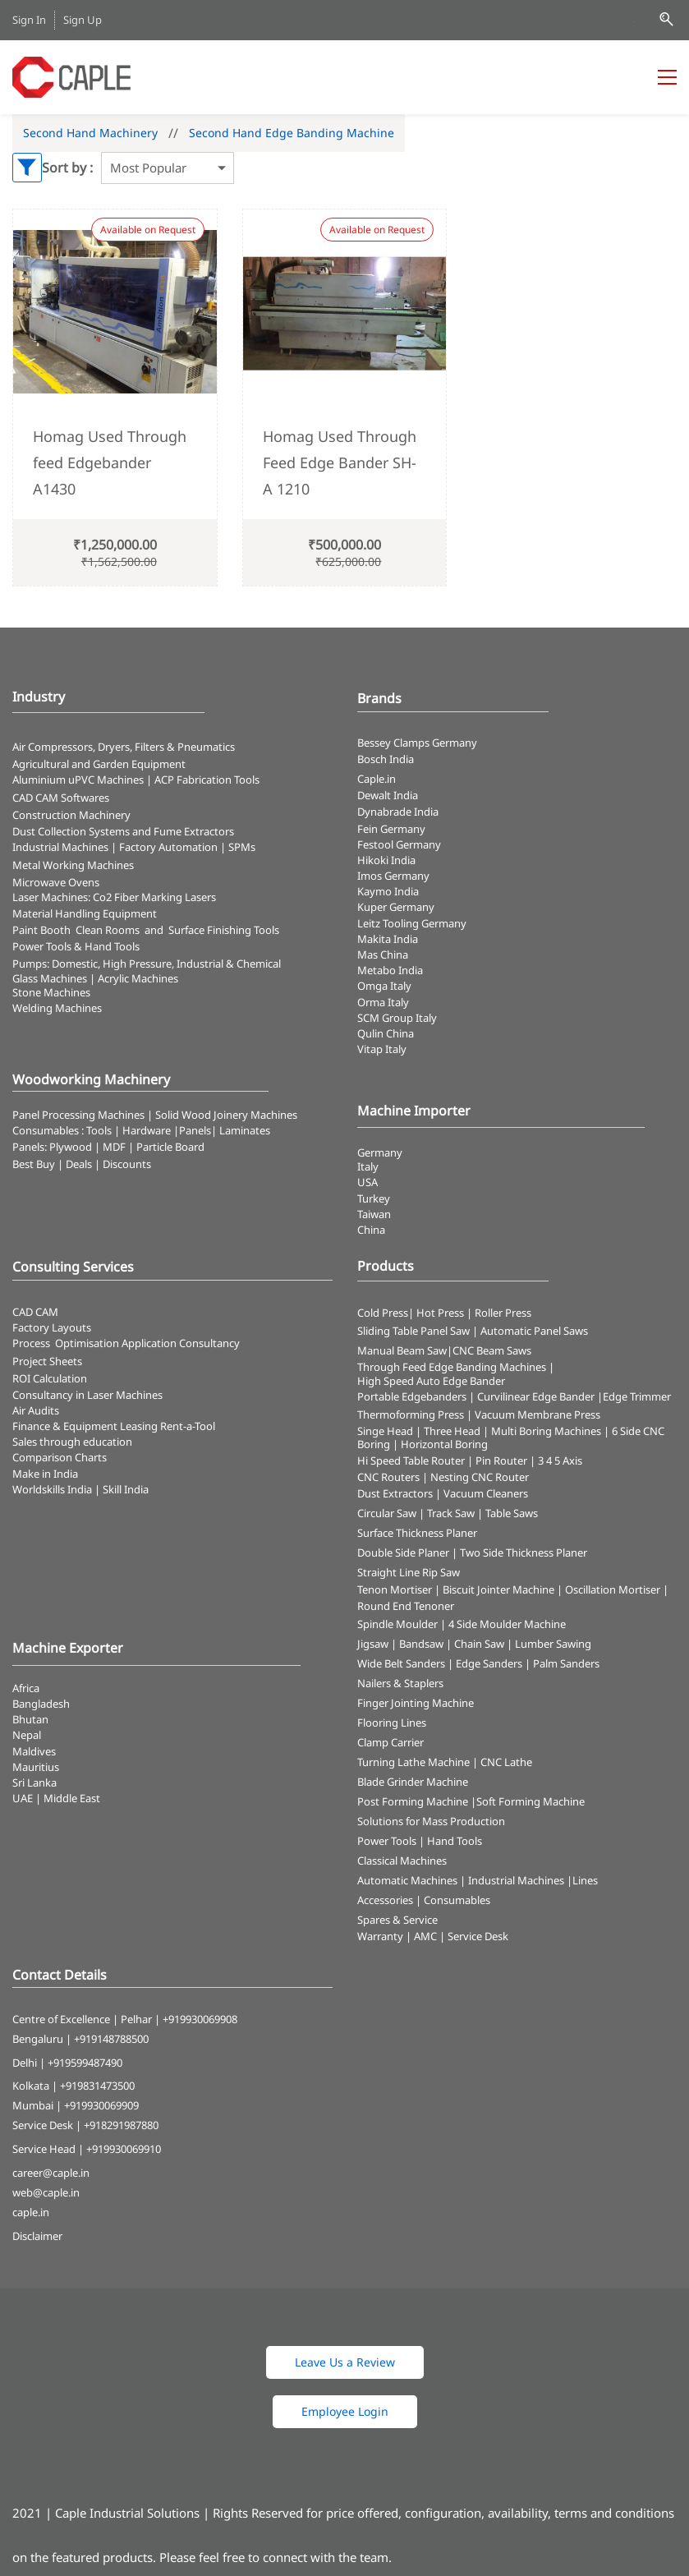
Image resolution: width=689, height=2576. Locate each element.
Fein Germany (392, 828)
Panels (195, 1130)
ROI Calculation (49, 1378)
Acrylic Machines (138, 978)
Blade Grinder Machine (412, 1781)
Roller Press (503, 1312)
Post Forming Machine (412, 1801)
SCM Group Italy (397, 1017)
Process (33, 1343)
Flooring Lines (391, 1722)
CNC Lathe (506, 1762)
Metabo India (390, 970)
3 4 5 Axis (560, 1460)
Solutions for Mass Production (431, 1821)
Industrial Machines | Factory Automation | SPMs (133, 847)
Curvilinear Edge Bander (536, 1396)
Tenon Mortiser (394, 1589)
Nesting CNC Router (479, 1477)
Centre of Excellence (61, 2019)
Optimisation (87, 1343)
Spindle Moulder (397, 1624)
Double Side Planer (403, 1552)
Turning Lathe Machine (413, 1762)
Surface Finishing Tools (223, 929)
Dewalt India (387, 795)
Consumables (457, 1900)
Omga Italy (384, 985)
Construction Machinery (71, 814)
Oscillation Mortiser (612, 1589)
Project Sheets (47, 1361)
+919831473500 (97, 2085)
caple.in (30, 2212)
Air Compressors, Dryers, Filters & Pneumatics (123, 746)
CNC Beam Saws (491, 1350)
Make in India (46, 1473)
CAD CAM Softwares (60, 797)
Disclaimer (37, 2236)
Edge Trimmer (637, 1396)
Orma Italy (383, 1002)
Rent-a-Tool (187, 1426)
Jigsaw (372, 1643)
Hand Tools (454, 1840)
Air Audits (35, 1410)
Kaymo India (388, 891)
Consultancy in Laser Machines (87, 1394)
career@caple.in (51, 2172)
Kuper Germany (395, 906)
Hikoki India (386, 860)
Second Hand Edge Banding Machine (291, 132)
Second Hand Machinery (90, 132)
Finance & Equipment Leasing (86, 1426)
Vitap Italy (382, 1049)
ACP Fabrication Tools (207, 779)
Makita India (387, 939)
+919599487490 (85, 2062)
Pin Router (501, 1460)
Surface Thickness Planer (417, 1532)
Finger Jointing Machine (415, 1702)
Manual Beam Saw (402, 1350)
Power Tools (386, 1840)
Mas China (382, 954)
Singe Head (385, 1431)
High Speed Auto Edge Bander (431, 1380)
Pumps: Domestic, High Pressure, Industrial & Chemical (146, 963)
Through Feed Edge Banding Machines (451, 1366)
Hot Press (440, 1312)
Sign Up (82, 19)
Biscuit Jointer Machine (498, 1589)
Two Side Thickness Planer (523, 1552)
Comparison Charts (59, 1457)
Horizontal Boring (444, 1444)
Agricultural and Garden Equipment (99, 764)
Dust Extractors (395, 1493)
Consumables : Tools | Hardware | (95, 1130)
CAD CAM (35, 1311)
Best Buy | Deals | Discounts (81, 1164)
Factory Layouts (51, 1327)
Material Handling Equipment (84, 913)
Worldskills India (52, 1489)
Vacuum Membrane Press (537, 1414)
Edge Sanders (489, 1663)
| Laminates (240, 1130)
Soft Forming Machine (530, 1801)
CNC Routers (388, 1477)
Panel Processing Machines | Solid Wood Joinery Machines (154, 1114)
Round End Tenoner (405, 1605)
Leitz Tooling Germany (411, 923)
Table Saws (511, 1513)
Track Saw (451, 1513)
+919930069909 (101, 2105)
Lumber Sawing (553, 1643)
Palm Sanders (566, 1663)
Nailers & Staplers (400, 1683)
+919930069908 (200, 2019)
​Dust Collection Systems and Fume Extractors (123, 831)
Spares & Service (397, 1919)
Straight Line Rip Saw (408, 1572)
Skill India (126, 1489)
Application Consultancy (181, 1343)
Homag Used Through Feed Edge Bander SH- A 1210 (339, 462)
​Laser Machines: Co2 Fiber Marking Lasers (114, 897)
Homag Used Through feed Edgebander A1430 (109, 462)
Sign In (29, 19)
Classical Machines (402, 1860)
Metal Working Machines (73, 865)
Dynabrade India (398, 811)
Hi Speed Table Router (411, 1460)
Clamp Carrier (390, 1742)
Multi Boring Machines (546, 1431)
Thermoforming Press (410, 1414)
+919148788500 (111, 2038)
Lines (585, 1880)
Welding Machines (57, 1007)
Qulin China (385, 1033)
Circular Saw (386, 1513)
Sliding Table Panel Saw (413, 1330)
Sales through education (72, 1441)
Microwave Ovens (55, 882)
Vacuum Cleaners (485, 1493)
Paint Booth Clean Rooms (76, 929)
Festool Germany (400, 844)
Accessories (385, 1900)
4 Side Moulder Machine (507, 1624)
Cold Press (382, 1312)
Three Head (452, 1431)
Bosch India (385, 759)
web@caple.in (46, 2192)
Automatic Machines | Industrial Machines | (464, 1880)
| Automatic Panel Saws (530, 1330)
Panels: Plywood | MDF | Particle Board (108, 1146)
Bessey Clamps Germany (417, 742)
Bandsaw (421, 1643)
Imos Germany (393, 875)
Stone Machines (51, 992)
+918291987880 (121, 2125)
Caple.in (376, 778)
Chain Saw (479, 1643)
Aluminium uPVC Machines (78, 779)
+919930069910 (123, 2148)
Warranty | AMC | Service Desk (432, 1936)
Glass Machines (49, 978)
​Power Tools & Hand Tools (76, 946)
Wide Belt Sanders (401, 1663)
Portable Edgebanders (411, 1396)
